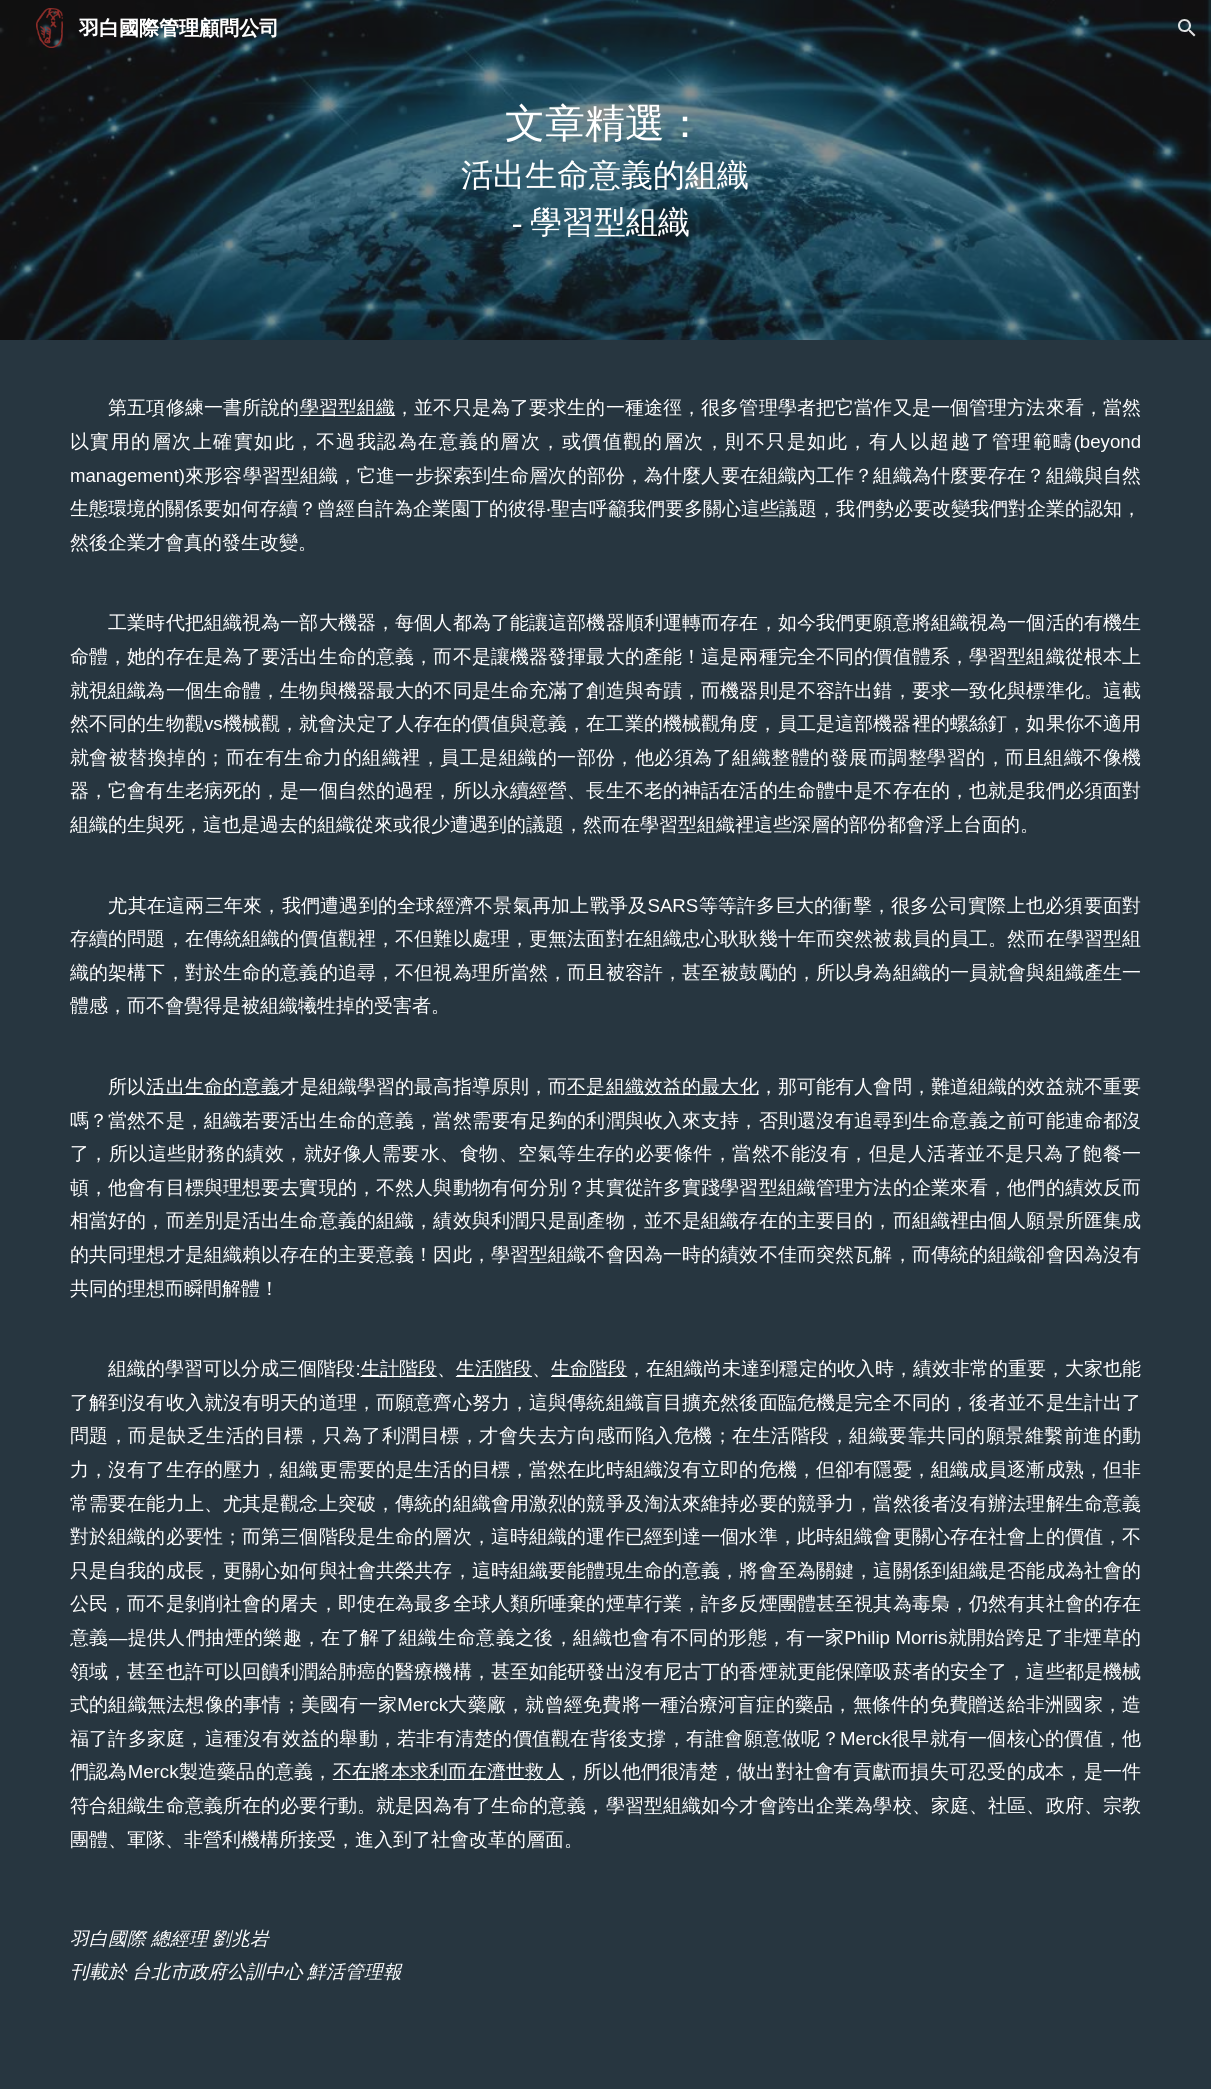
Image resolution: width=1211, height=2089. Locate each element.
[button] (1187, 28)
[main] (605, 170)
